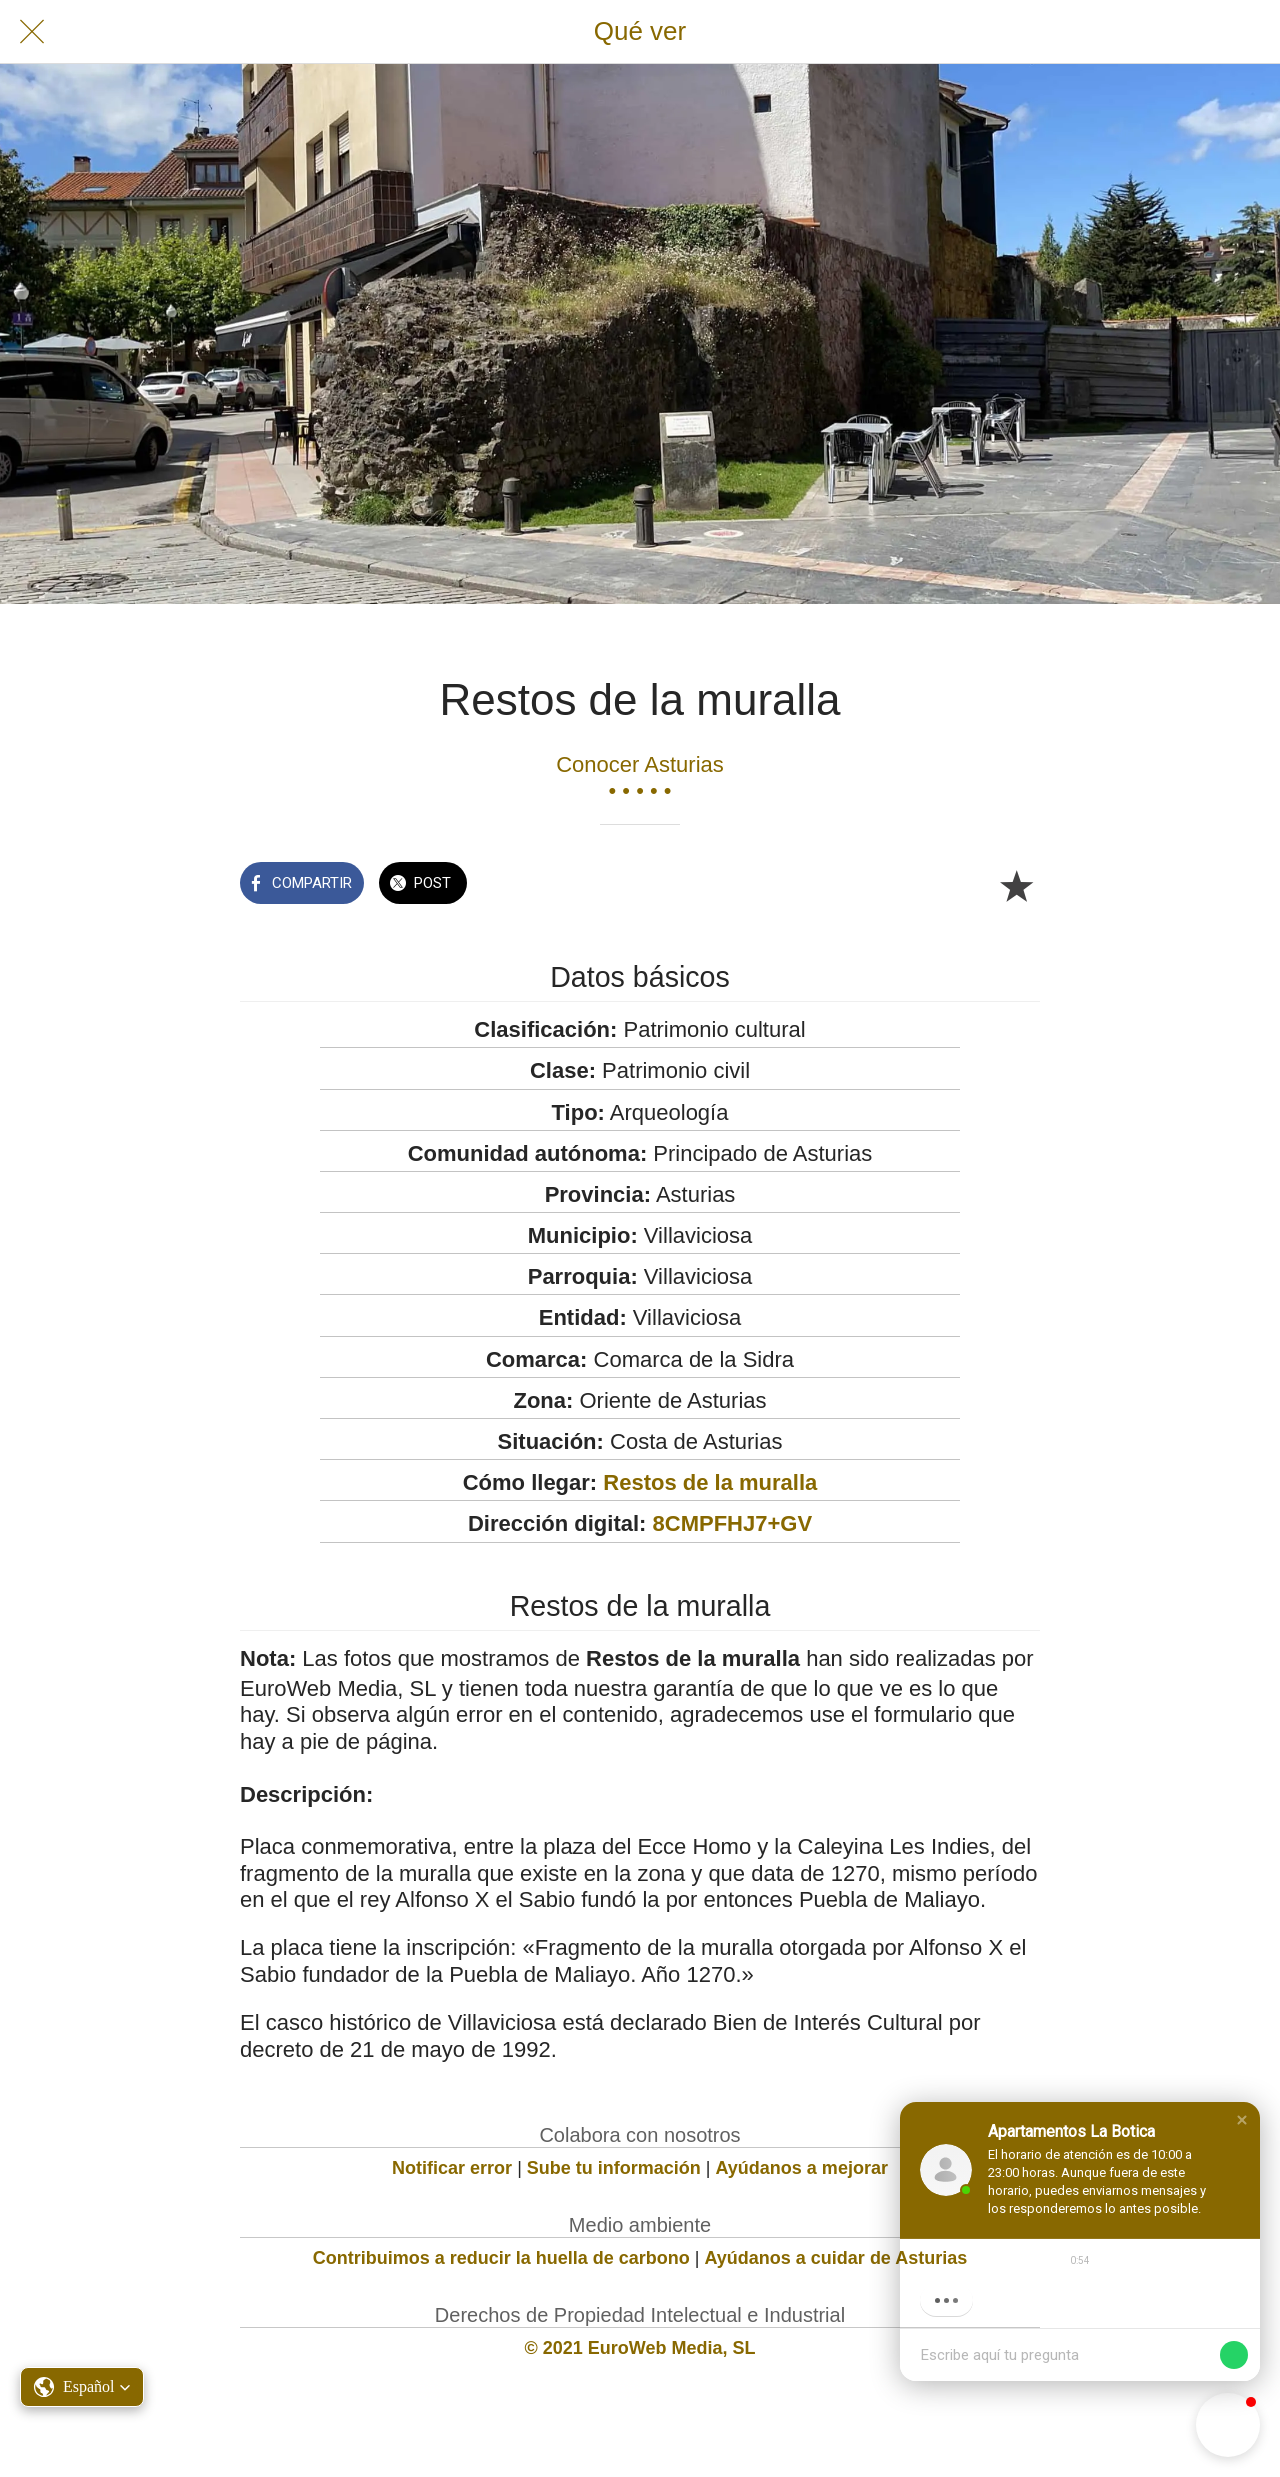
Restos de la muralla (710, 1482)
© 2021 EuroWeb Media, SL (640, 2348)
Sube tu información (614, 2168)
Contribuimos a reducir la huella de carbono (501, 2258)
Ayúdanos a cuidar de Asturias (836, 2258)
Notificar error (452, 2168)
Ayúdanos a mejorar (802, 2168)
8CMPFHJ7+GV (733, 1523)
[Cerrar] (32, 32)
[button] (1242, 2120)
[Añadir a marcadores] (1016, 885)
